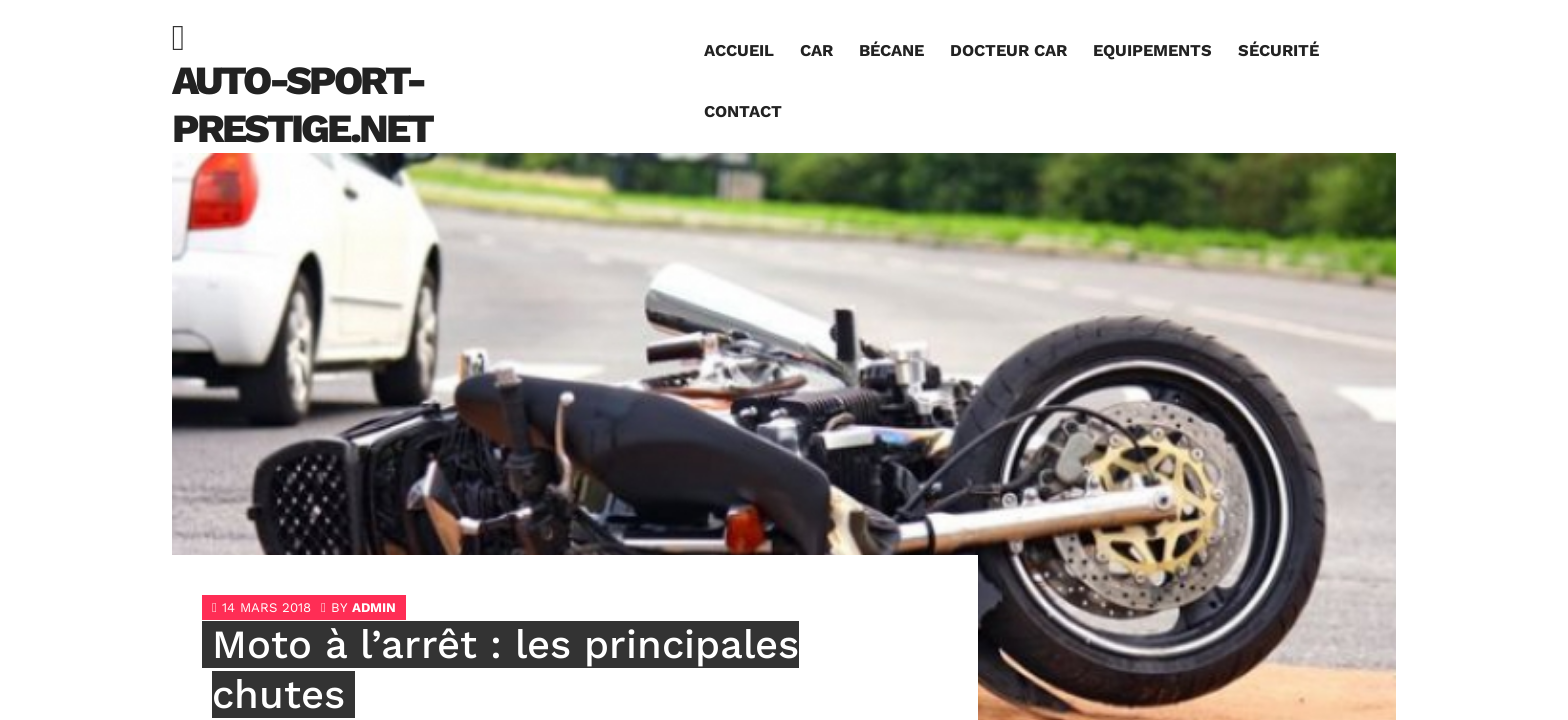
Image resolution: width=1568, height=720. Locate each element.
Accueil (739, 50)
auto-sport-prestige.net (302, 104)
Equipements (1152, 50)
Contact (743, 111)
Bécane (891, 50)
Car (816, 50)
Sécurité (1278, 50)
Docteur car (1008, 50)
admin (374, 607)
